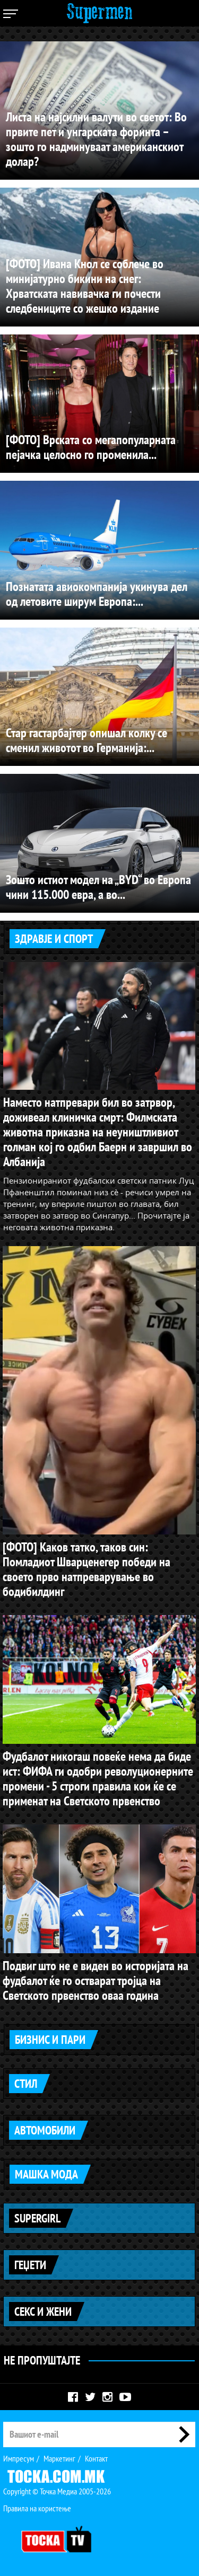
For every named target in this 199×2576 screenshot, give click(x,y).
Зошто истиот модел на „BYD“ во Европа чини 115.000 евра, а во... (98, 887)
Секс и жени (43, 2311)
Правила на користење (37, 2508)
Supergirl (37, 2218)
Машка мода (46, 2174)
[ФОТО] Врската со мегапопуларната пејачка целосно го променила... (91, 447)
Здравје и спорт (54, 938)
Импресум (18, 2458)
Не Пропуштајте (42, 2360)
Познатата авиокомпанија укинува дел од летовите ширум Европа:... (96, 594)
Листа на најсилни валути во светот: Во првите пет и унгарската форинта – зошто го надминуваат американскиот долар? (96, 139)
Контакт (96, 2458)
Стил (25, 2083)
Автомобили (44, 2130)
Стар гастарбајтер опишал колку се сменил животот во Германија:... (86, 740)
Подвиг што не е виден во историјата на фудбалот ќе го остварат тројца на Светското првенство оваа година (95, 1980)
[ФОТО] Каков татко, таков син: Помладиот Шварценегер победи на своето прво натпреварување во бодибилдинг (86, 1569)
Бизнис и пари (50, 2039)
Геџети (30, 2264)
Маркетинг (59, 2458)
